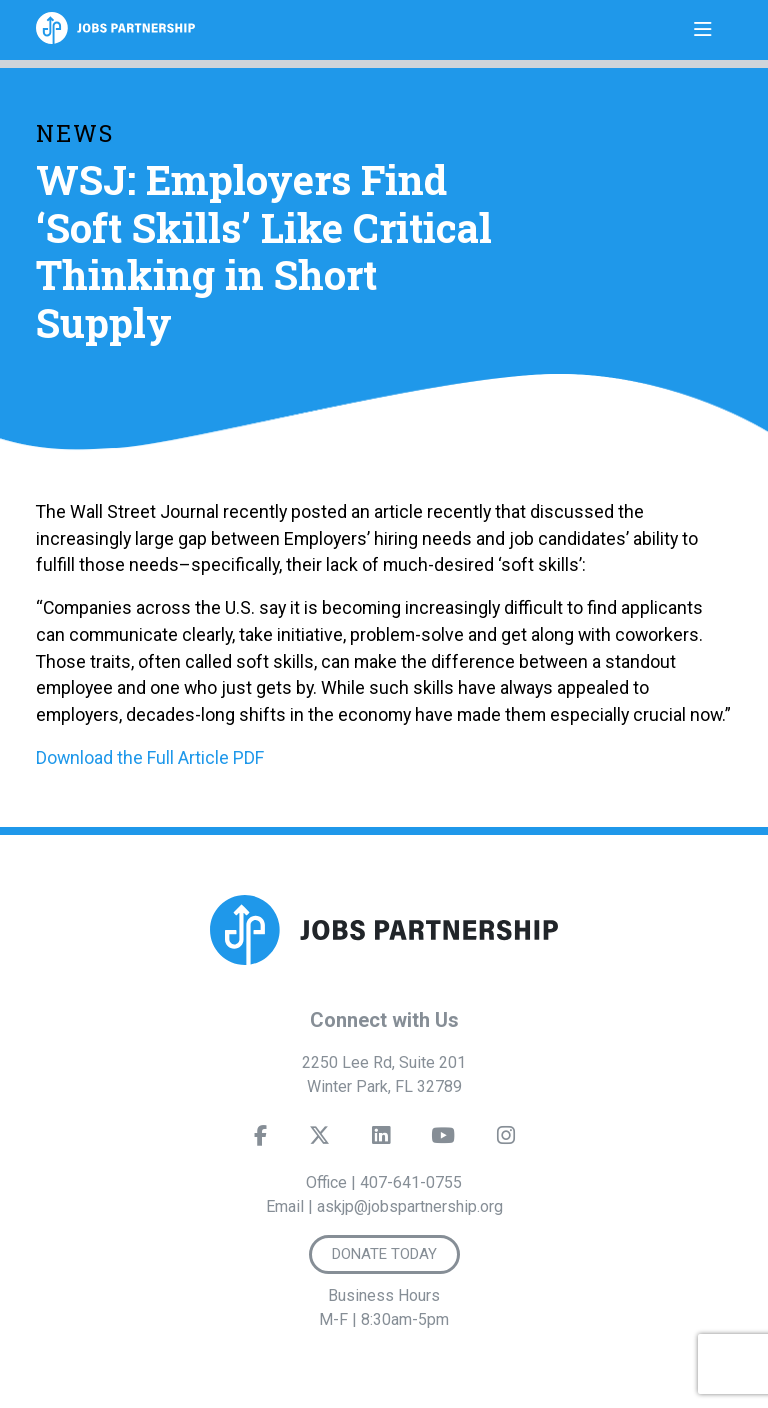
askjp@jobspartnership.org (410, 1206)
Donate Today (384, 1254)
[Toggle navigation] (703, 30)
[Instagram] (506, 1140)
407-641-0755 (411, 1182)
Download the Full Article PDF (150, 757)
